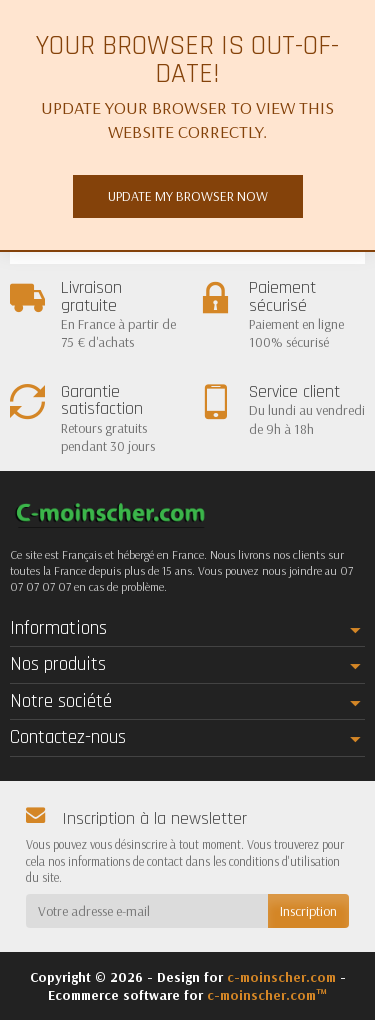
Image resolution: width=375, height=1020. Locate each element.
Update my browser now (188, 196)
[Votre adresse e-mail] (147, 911)
